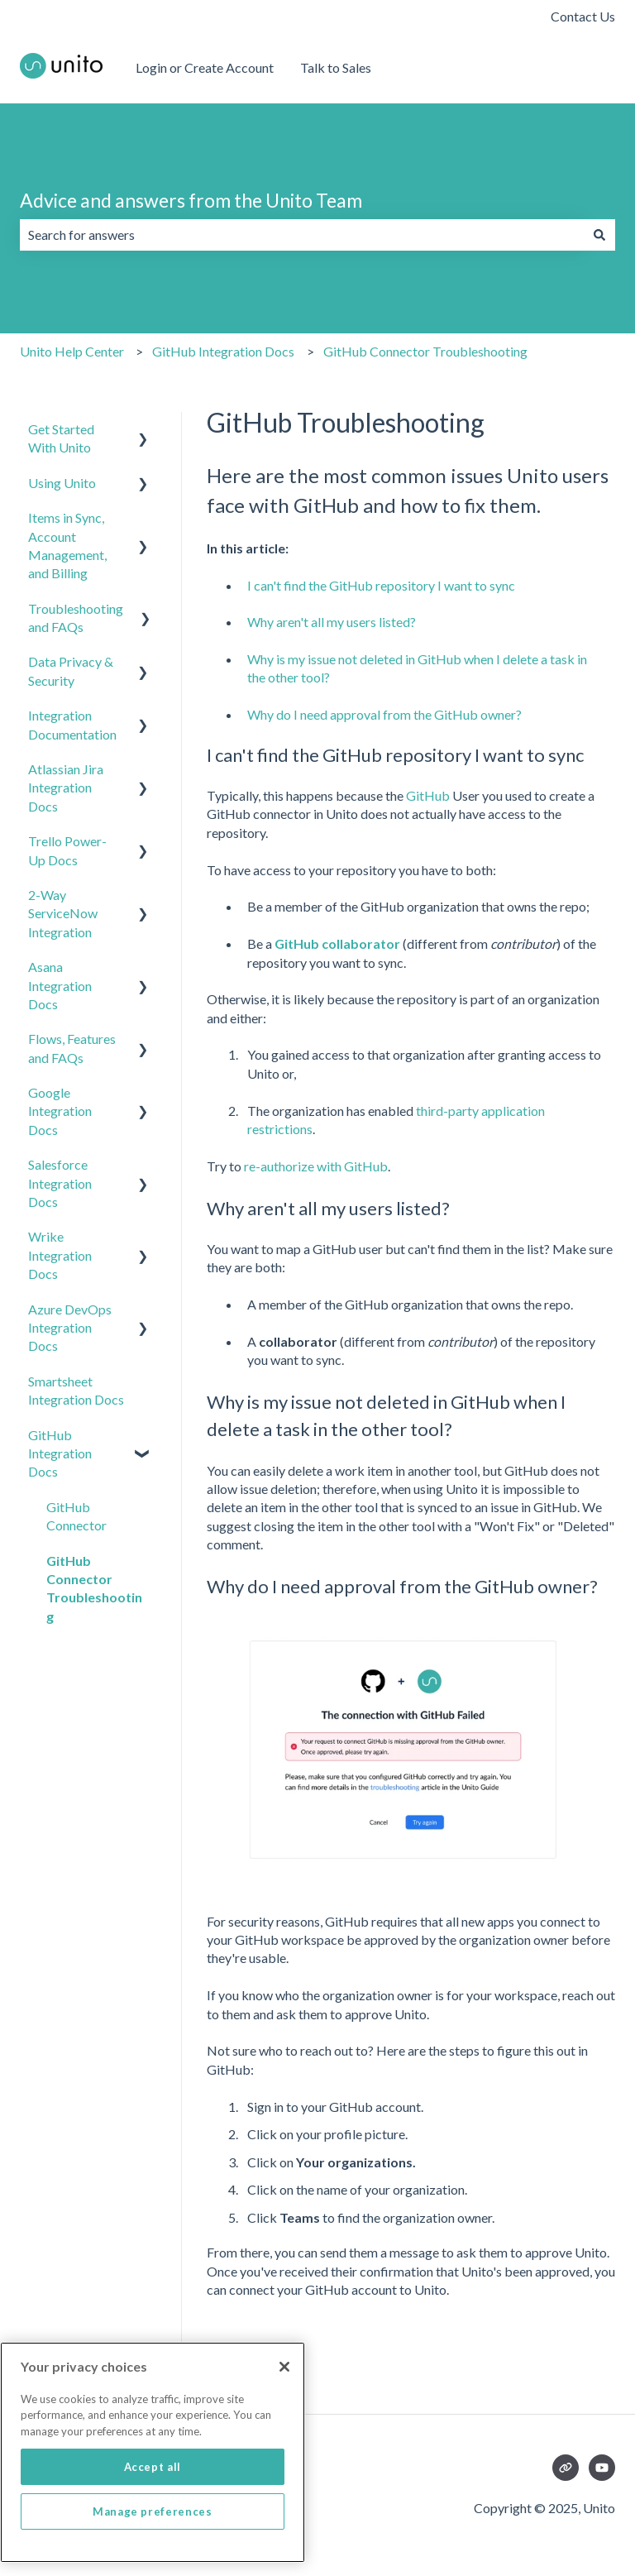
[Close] (284, 2405)
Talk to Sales (335, 67)
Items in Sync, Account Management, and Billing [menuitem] (67, 545)
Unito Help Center (72, 351)
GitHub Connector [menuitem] (76, 1516)
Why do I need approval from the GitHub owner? (384, 714)
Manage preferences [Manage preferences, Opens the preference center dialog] (152, 2550)
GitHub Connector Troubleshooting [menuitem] (94, 1588)
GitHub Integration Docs (223, 351)
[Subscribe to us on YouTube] (602, 2467)
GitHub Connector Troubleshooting (425, 351)
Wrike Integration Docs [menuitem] (60, 1254)
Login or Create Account (205, 67)
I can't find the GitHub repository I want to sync (381, 585)
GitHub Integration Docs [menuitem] (60, 1453)
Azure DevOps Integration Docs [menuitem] (70, 1327)
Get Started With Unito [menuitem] (61, 438)
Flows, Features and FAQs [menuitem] (72, 1048)
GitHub (428, 795)
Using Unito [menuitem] (62, 483)
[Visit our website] (565, 2467)
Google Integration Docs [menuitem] (60, 1111)
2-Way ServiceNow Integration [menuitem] (63, 913)
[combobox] (302, 235)
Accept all (153, 2505)
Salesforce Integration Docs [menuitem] (60, 1182)
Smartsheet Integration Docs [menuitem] (76, 1390)
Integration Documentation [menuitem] (72, 724)
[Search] (599, 235)
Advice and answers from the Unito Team (191, 200)
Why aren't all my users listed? (331, 622)
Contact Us (583, 16)
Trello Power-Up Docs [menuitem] (67, 850)
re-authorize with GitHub (316, 1166)
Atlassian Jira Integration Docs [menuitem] (65, 787)
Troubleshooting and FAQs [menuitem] (75, 617)
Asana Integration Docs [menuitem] (60, 985)
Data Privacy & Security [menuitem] (70, 670)
